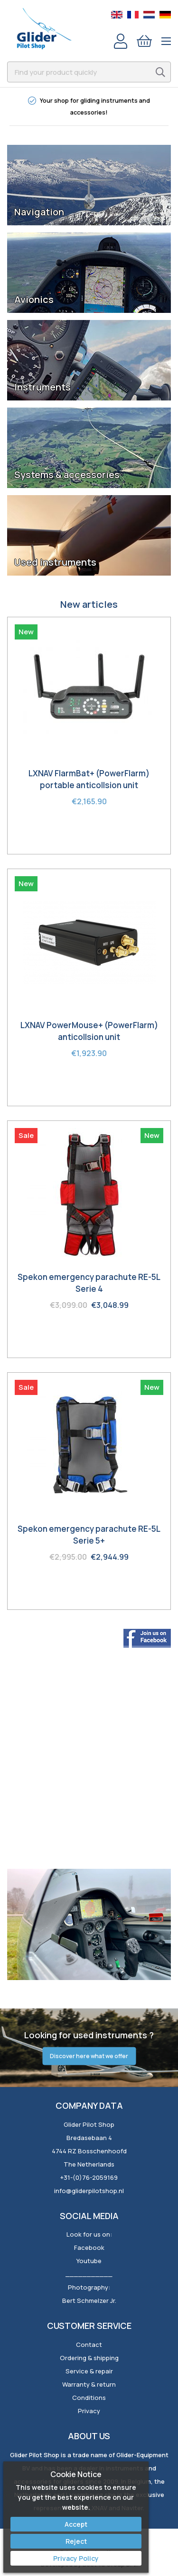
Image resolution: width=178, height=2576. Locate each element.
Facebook (89, 2247)
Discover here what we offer (89, 2056)
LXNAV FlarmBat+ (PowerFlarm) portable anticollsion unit (89, 779)
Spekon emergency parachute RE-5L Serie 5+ (89, 1534)
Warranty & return (89, 2384)
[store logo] (44, 28)
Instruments (42, 387)
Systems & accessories (67, 475)
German (165, 14)
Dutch (149, 14)
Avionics (34, 299)
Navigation (39, 212)
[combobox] (89, 72)
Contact (89, 2344)
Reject (76, 2541)
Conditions (89, 2397)
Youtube (89, 2260)
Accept (76, 2524)
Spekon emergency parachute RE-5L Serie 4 (89, 1282)
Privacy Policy (76, 2558)
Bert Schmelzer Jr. (89, 2300)
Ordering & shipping (89, 2358)
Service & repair (89, 2371)
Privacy (89, 2411)
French (133, 14)
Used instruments (55, 562)
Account (120, 41)
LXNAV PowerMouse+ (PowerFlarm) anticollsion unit (89, 1031)
